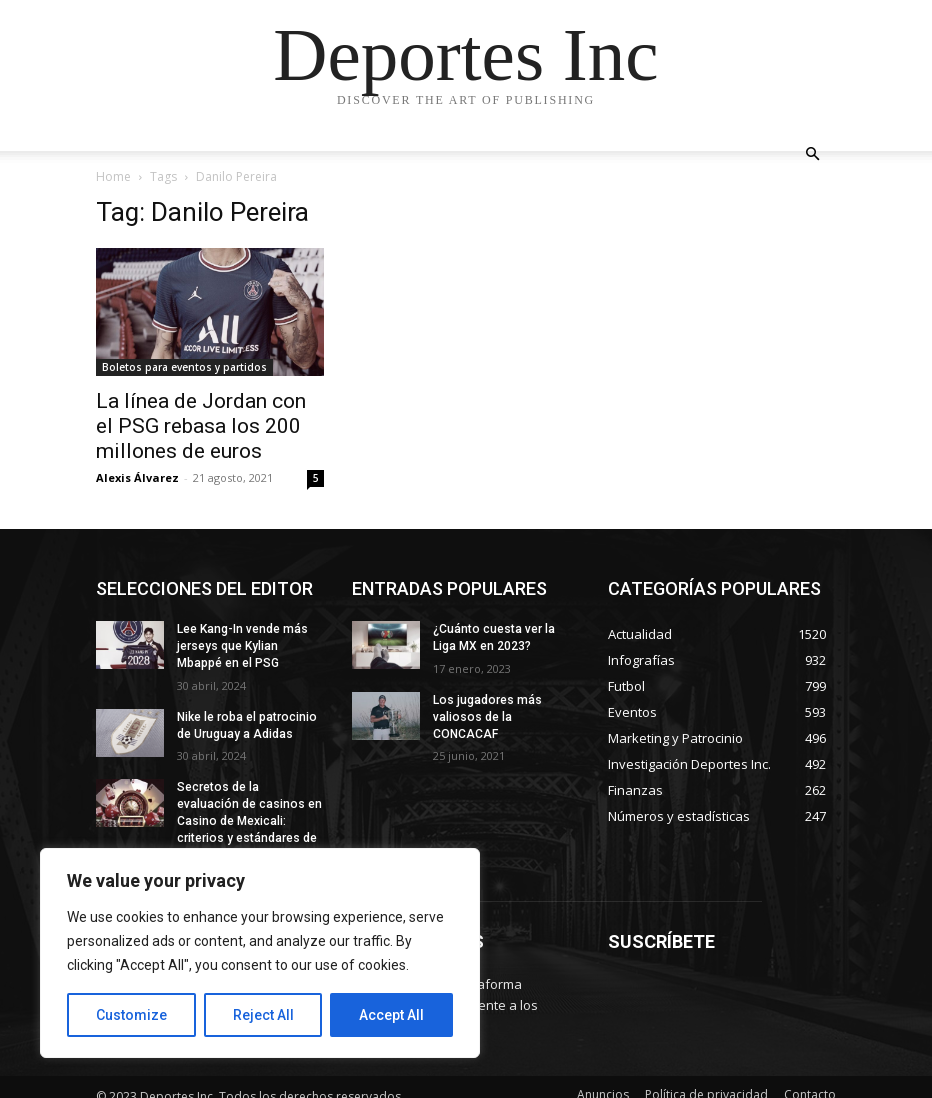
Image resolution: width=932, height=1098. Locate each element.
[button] (812, 154)
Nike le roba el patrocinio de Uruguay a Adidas (245, 725)
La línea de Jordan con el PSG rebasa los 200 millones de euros (201, 426)
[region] (260, 953)
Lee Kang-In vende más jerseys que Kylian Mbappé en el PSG (242, 646)
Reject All (263, 1015)
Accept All (391, 1015)
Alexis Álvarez (137, 477)
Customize (131, 1015)
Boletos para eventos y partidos (184, 367)
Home (113, 176)
